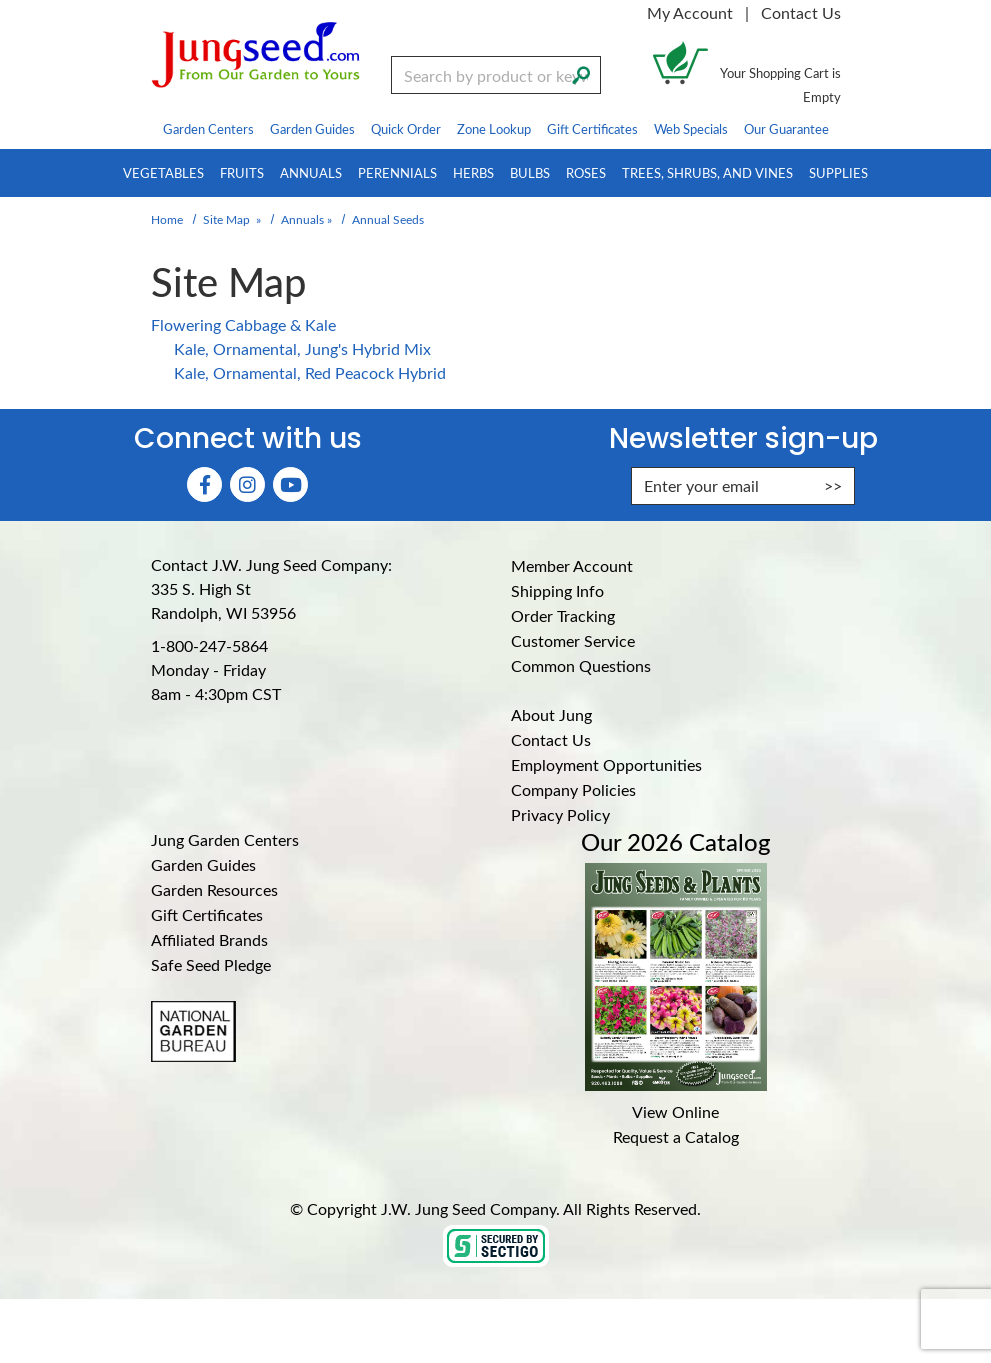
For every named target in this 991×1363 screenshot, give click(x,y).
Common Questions (581, 665)
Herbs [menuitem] (473, 172)
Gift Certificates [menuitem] (592, 128)
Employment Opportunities (606, 764)
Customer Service (573, 640)
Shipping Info (557, 590)
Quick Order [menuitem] (406, 128)
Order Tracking (563, 615)
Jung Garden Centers (225, 839)
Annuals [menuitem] (311, 172)
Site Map (226, 219)
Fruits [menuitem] (242, 172)
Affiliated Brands (209, 939)
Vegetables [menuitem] (163, 172)
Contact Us (801, 12)
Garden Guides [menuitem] (312, 128)
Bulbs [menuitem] (530, 172)
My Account (690, 12)
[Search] (581, 73)
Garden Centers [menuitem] (208, 128)
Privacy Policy (560, 814)
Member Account (572, 565)
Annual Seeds (388, 219)
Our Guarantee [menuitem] (786, 128)
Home (167, 219)
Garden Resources (214, 889)
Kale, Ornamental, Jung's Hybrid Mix (302, 348)
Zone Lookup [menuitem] (494, 128)
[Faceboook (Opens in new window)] (204, 484)
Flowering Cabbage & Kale (243, 324)
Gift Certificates (207, 914)
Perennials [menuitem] (397, 172)
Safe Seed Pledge (211, 964)
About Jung (551, 714)
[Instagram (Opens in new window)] (247, 484)
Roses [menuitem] (586, 172)
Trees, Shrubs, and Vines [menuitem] (707, 172)
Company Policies (573, 789)
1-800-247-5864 (209, 645)
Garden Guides (203, 864)
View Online (675, 1111)
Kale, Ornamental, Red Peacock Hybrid (310, 372)
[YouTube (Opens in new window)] (290, 484)
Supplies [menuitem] (838, 172)
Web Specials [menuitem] (691, 128)
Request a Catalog (676, 1136)
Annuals (302, 219)
